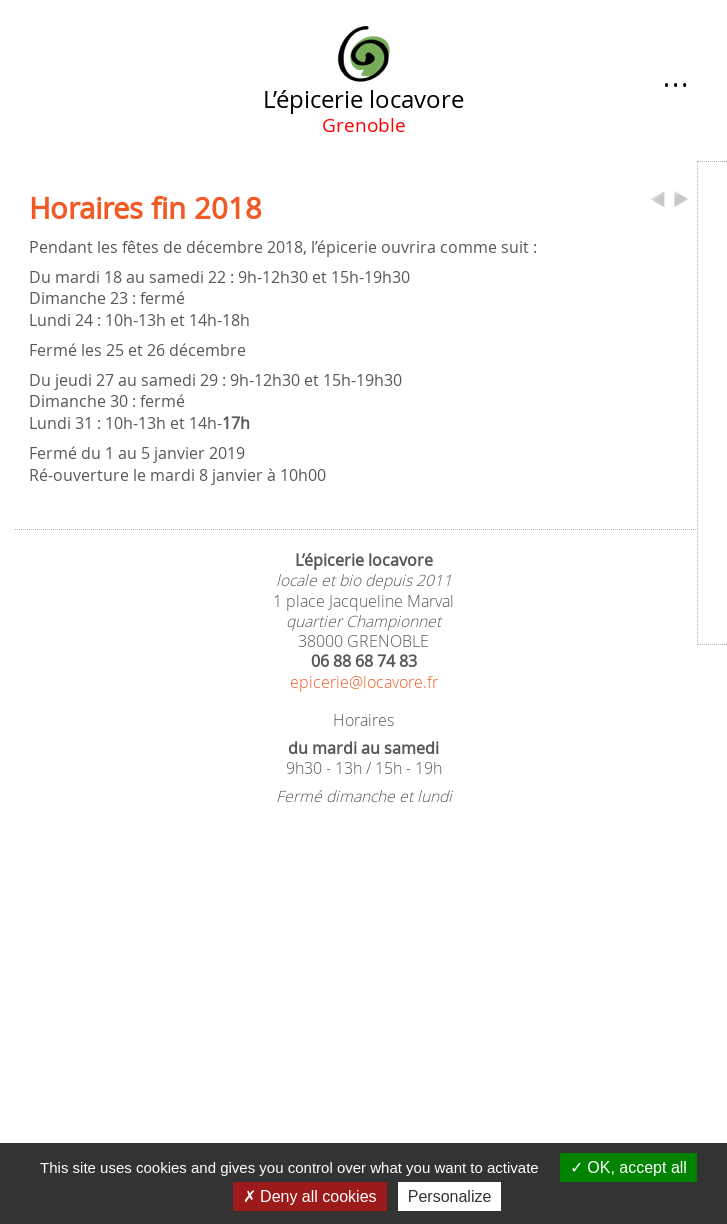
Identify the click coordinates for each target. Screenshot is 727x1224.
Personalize (450, 1196)
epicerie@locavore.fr (364, 682)
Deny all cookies (310, 1196)
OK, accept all (628, 1167)
